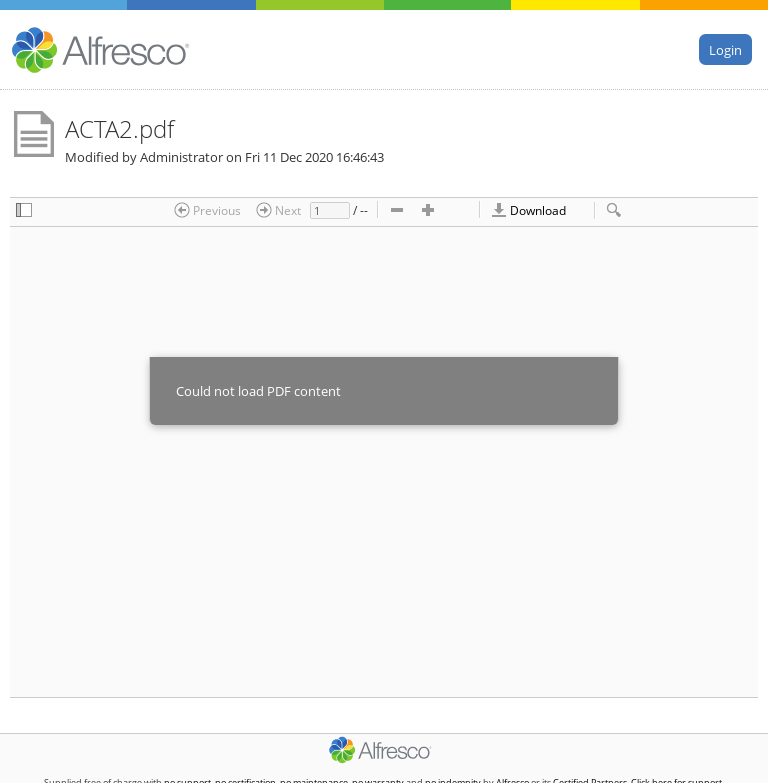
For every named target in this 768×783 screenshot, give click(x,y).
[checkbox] (24, 211)
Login (725, 49)
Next (278, 210)
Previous (207, 210)
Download (528, 210)
